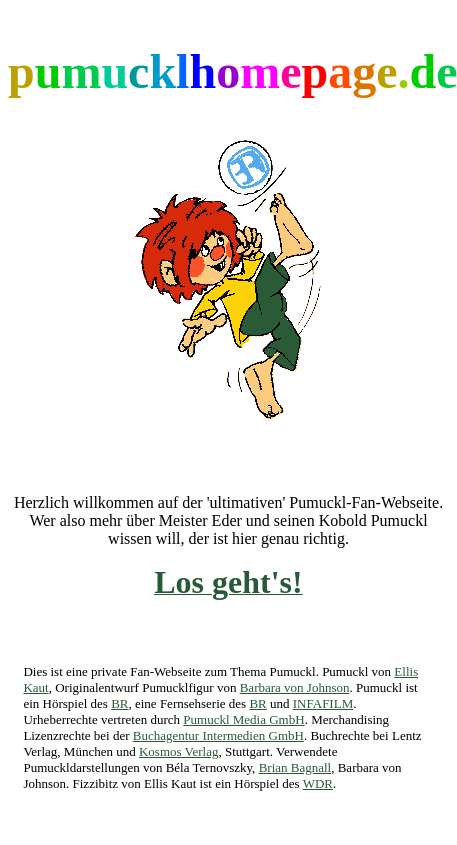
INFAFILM (323, 703)
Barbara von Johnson (295, 687)
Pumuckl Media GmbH (243, 719)
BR (119, 703)
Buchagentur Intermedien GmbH (218, 735)
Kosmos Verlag (179, 751)
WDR (318, 783)
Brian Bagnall (295, 767)
